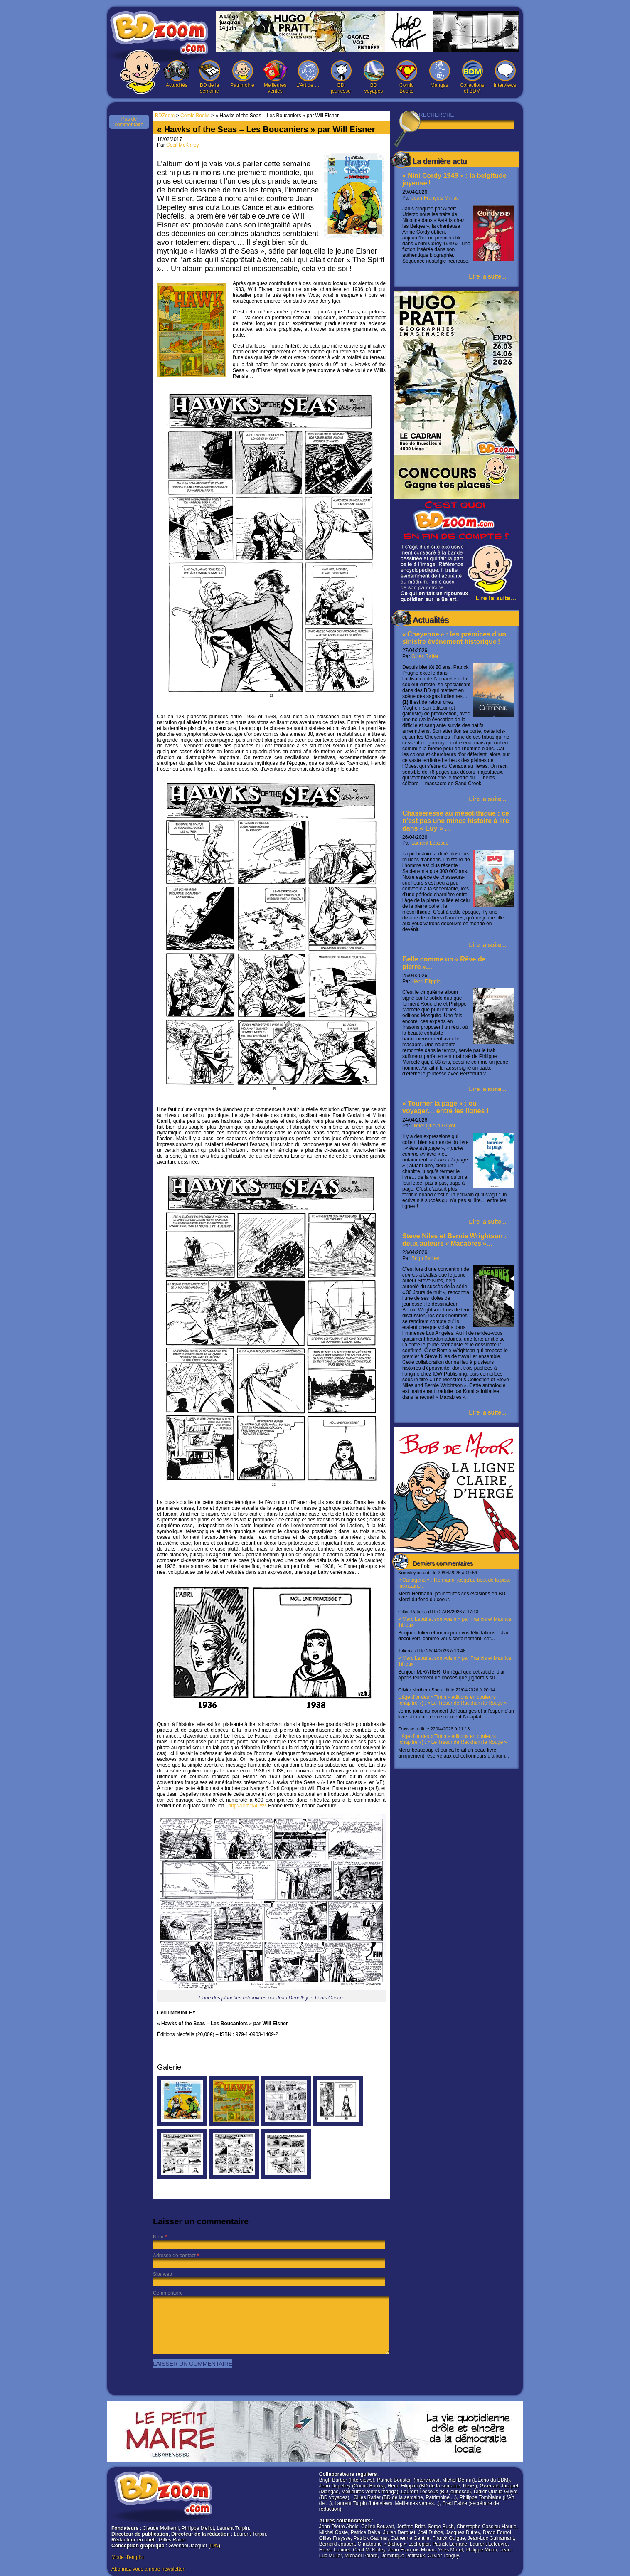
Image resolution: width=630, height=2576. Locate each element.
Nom (158, 2237)
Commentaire (168, 2293)
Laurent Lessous (429, 843)
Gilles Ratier (424, 656)
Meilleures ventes (275, 77)
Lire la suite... (487, 276)
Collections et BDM (472, 77)
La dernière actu (440, 161)
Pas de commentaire (129, 122)
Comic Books (406, 77)
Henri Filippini (426, 981)
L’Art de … (308, 74)
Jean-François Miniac (435, 198)
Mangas (439, 74)
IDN (214, 2546)
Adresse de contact (174, 2255)
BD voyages (373, 77)
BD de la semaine (209, 77)
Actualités (176, 74)
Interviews (505, 74)
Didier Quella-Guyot (433, 1126)
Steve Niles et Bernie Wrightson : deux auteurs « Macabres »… (454, 1240)
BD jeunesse (340, 77)
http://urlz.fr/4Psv (246, 1806)
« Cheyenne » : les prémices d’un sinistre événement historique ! (454, 638)
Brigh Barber (425, 1258)
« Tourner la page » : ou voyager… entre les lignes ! (445, 1107)
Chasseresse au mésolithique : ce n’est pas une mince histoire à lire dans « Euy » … (455, 821)
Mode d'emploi (127, 2557)
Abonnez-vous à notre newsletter (147, 2569)
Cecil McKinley (182, 145)
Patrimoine (242, 74)
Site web (162, 2274)
